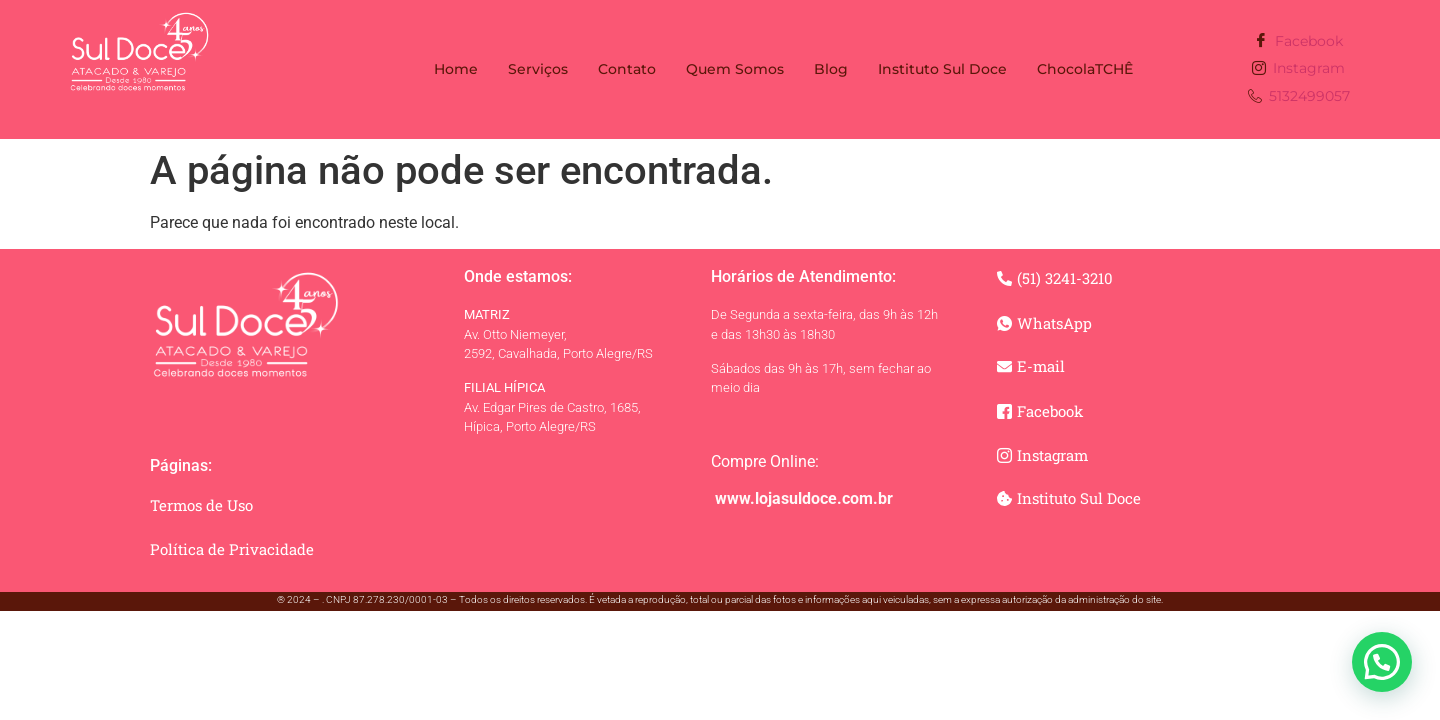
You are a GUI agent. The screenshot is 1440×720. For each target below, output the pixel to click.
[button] (1382, 662)
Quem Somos (735, 69)
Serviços (538, 69)
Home (456, 69)
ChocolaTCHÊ (1085, 69)
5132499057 (1299, 97)
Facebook (1298, 41)
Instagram (1298, 69)
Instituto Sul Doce (942, 69)
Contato (627, 69)
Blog (831, 69)
